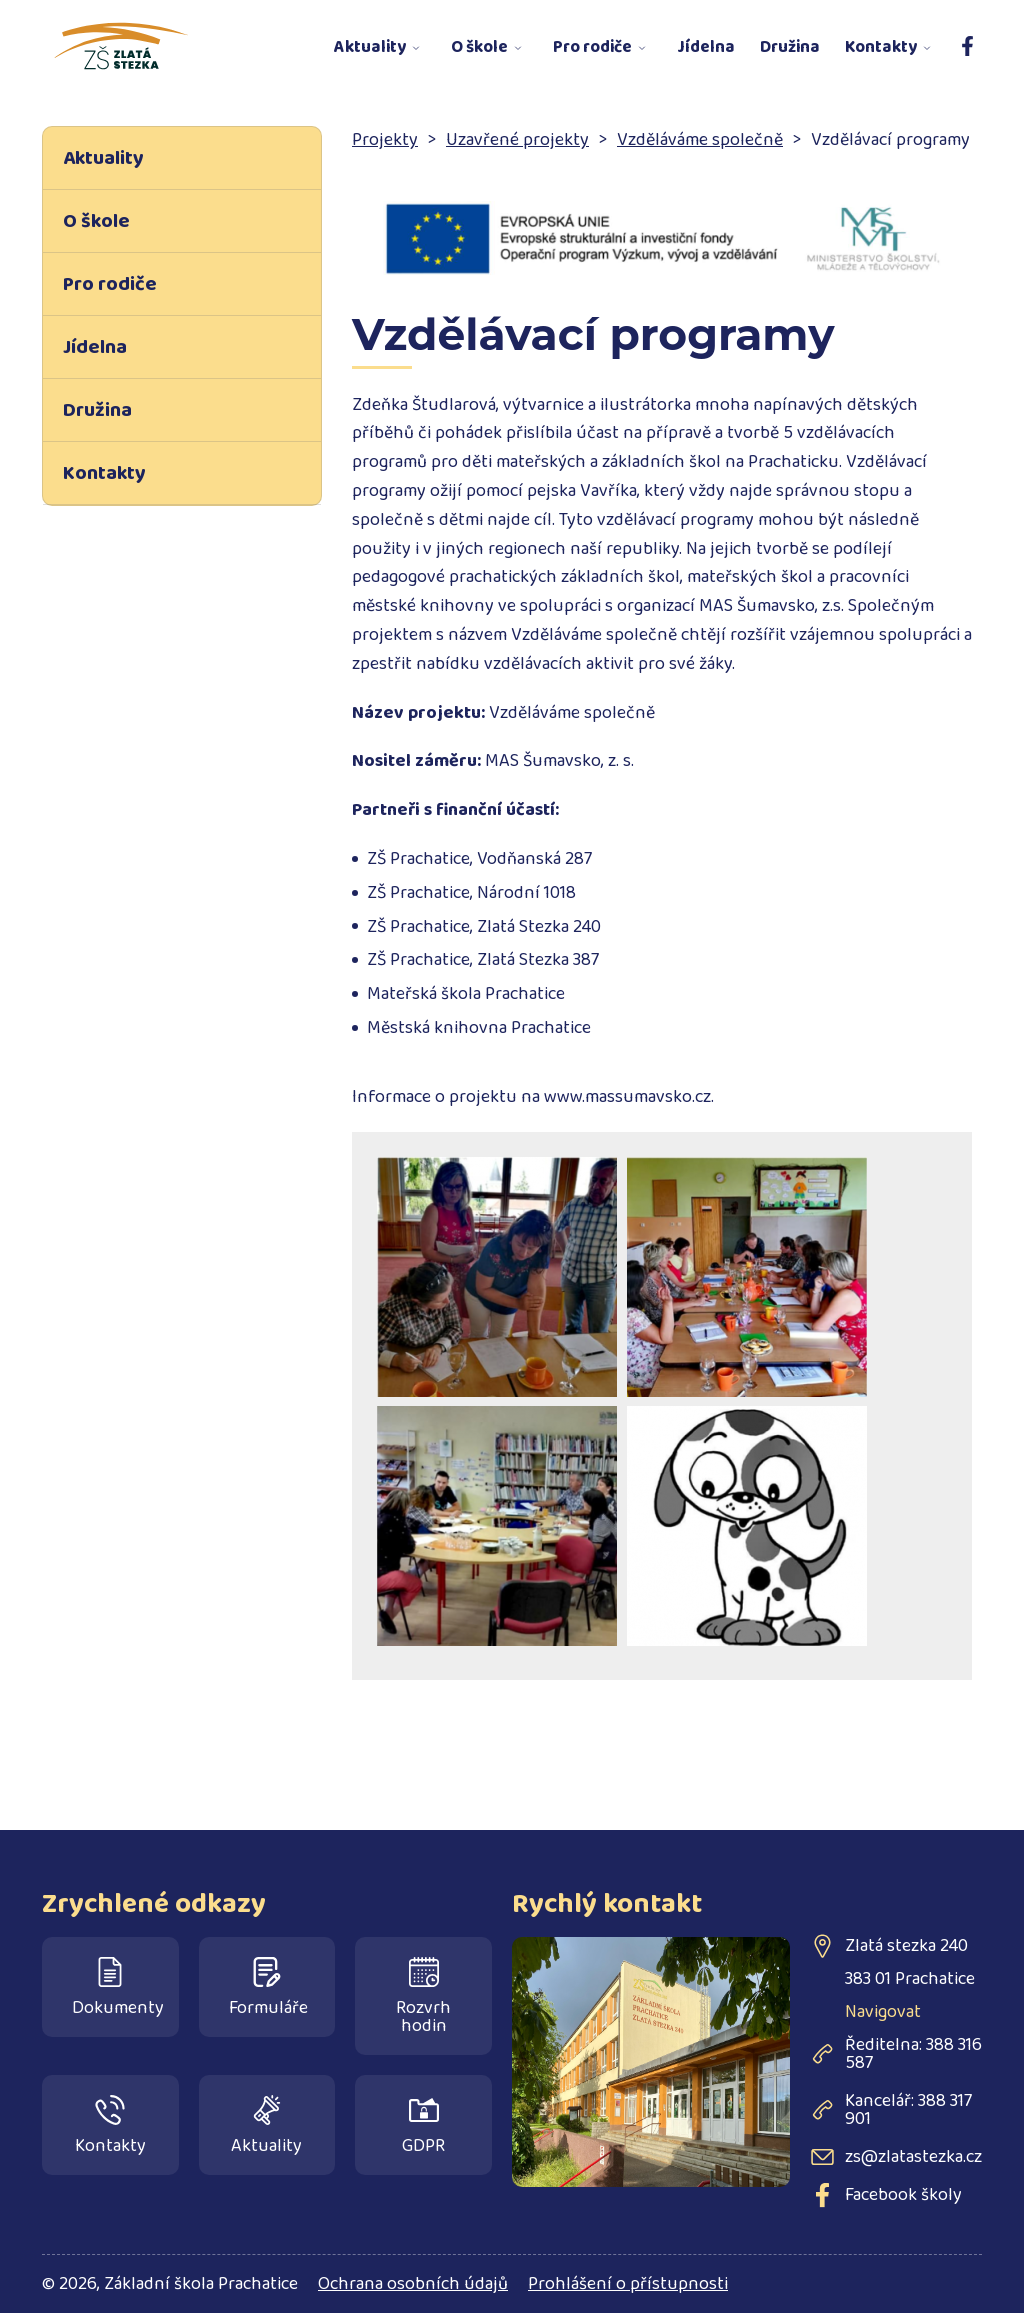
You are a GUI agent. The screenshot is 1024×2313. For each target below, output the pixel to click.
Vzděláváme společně (700, 140)
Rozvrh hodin (423, 1998)
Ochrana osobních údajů (413, 2284)
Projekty (385, 140)
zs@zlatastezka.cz (913, 2157)
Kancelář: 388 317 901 (908, 2110)
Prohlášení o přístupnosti (628, 2284)
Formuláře (268, 1989)
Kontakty (881, 47)
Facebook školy (903, 2195)
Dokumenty (118, 1989)
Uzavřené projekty (517, 140)
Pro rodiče (592, 47)
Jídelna (706, 47)
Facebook (962, 36)
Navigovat (883, 2012)
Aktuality (370, 47)
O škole (479, 47)
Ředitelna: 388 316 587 (913, 2054)
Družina (790, 47)
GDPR (423, 2127)
